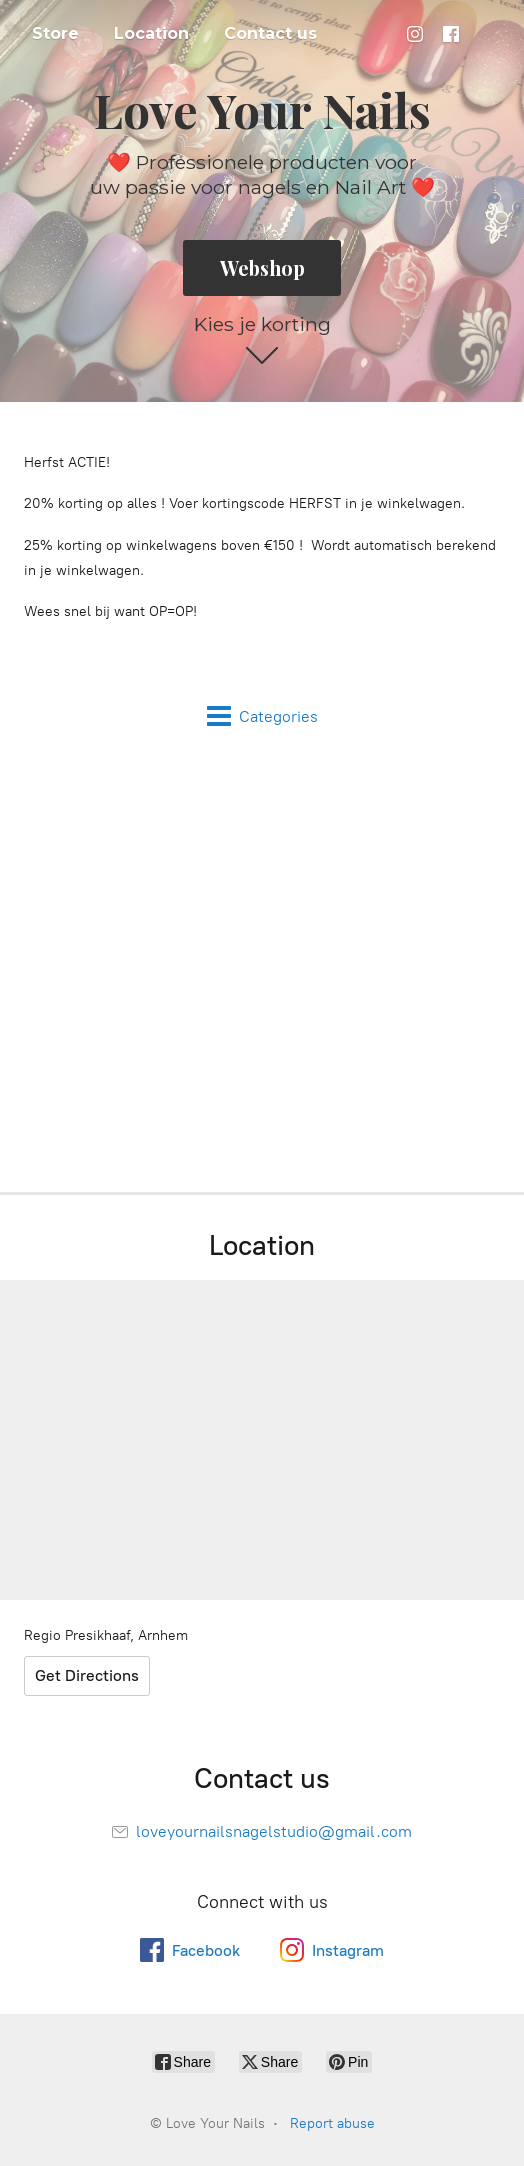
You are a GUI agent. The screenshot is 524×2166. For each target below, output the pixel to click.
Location (151, 33)
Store (55, 33)
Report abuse (332, 2123)
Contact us (270, 33)
